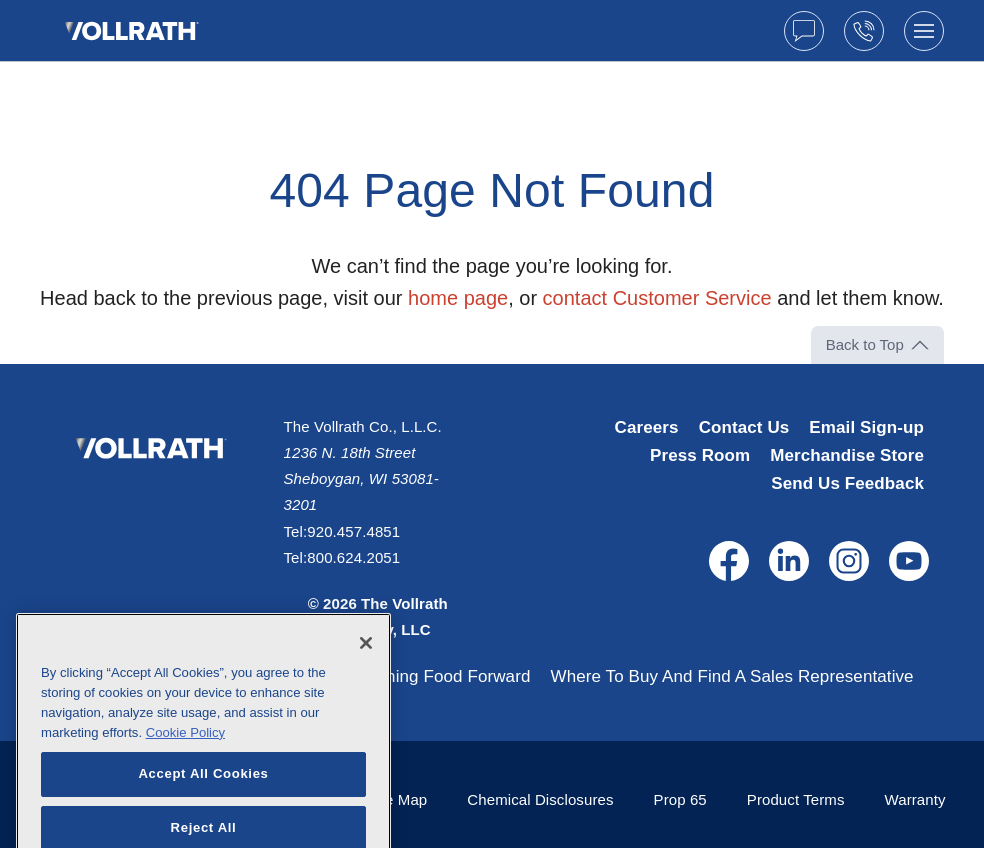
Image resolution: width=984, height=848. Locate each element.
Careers (647, 427)
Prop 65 (680, 799)
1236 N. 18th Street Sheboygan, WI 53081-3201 (361, 479)
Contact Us (744, 427)
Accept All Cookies (203, 803)
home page (458, 298)
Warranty (915, 799)
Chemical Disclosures (540, 799)
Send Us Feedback (847, 483)
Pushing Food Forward (444, 676)
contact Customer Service (657, 298)
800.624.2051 (353, 557)
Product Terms (796, 799)
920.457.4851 (353, 531)
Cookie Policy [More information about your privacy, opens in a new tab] (185, 761)
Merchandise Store (847, 455)
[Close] (366, 673)
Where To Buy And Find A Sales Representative (731, 676)
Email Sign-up (866, 427)
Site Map (397, 799)
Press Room (700, 455)
